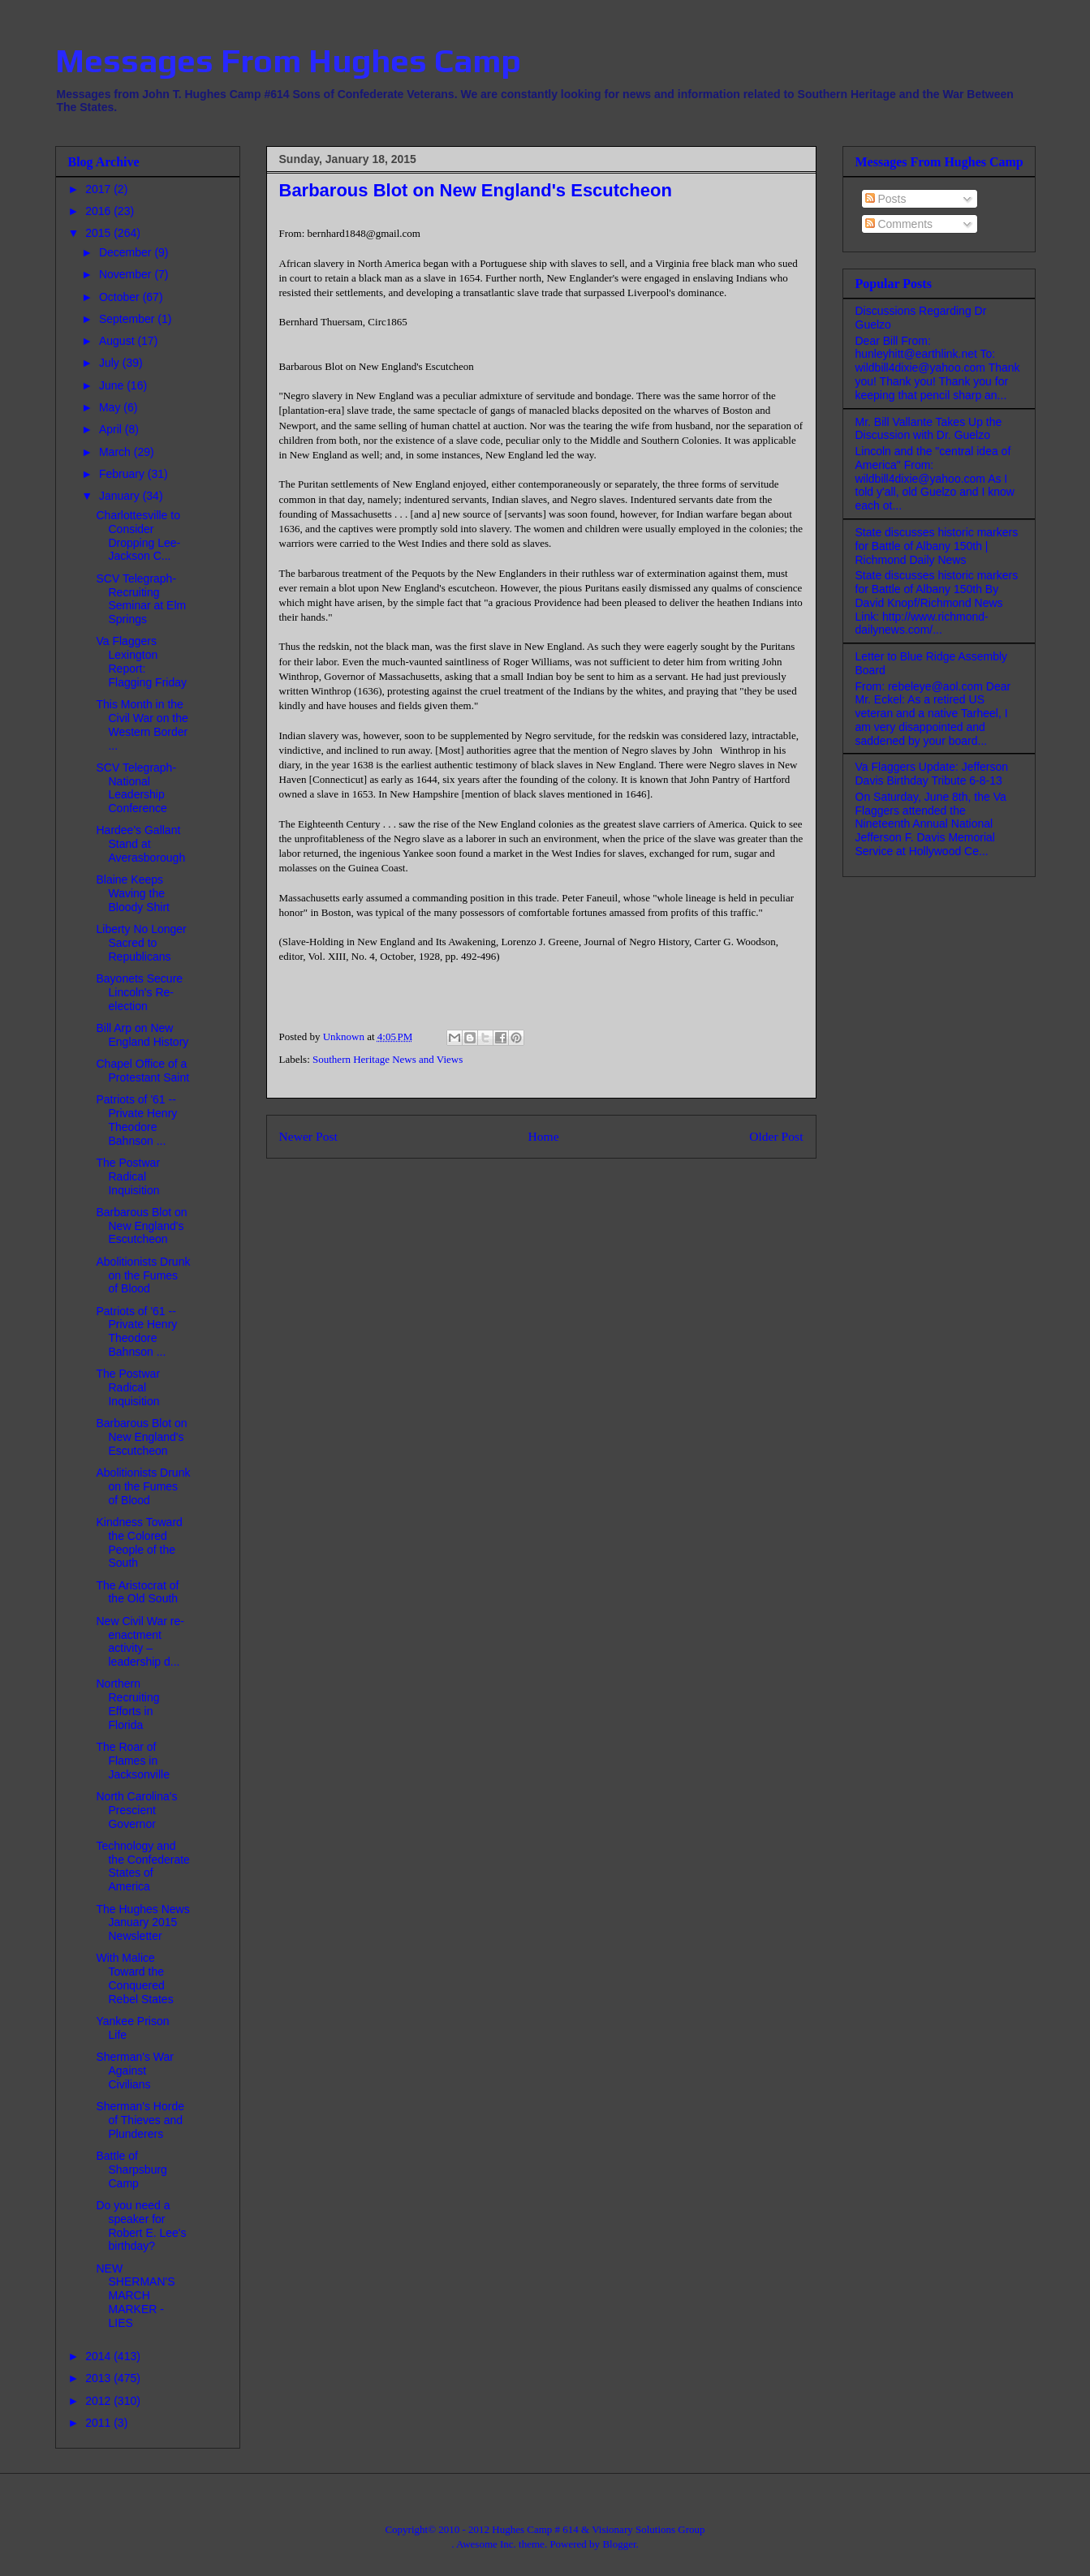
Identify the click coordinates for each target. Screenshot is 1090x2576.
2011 (99, 2422)
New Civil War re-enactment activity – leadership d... (139, 1641)
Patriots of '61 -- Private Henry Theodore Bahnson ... (136, 1119)
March (116, 451)
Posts (886, 198)
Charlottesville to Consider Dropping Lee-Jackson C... (138, 535)
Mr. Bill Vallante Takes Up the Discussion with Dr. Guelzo (928, 428)
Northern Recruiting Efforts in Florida (127, 1704)
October (121, 296)
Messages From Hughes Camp (288, 61)
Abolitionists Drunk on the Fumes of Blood (143, 1275)
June (113, 385)
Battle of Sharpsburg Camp (131, 2169)
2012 (99, 2400)
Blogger (618, 2544)
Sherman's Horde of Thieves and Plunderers (140, 2120)
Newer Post (308, 1136)
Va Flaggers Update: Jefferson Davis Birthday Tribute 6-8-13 (932, 773)
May (111, 407)
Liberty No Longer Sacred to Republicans (141, 942)
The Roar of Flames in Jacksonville (132, 1760)
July (111, 362)
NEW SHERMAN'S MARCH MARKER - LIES (135, 2295)
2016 (99, 210)
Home (543, 1136)
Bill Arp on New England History (142, 1034)
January (121, 495)
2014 (99, 2356)
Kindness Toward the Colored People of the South (139, 1542)
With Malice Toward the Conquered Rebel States (134, 1978)
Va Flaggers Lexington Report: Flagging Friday (141, 661)
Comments (899, 223)
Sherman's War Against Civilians (135, 2070)
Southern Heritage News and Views (387, 1059)
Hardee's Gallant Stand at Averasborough (140, 844)
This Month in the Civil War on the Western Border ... (141, 724)
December (126, 252)
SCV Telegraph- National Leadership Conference (136, 788)
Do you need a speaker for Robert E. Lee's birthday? (141, 2225)
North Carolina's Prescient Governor (136, 1810)
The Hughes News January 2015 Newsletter (142, 1923)
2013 (99, 2378)
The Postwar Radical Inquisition (128, 1176)
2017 (99, 189)
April (112, 429)
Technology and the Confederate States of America (142, 1866)
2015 (99, 232)
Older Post (776, 1136)
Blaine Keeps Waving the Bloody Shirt (132, 893)
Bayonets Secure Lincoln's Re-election (139, 992)
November (126, 274)
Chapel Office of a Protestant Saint (142, 1070)
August (118, 340)
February (123, 473)
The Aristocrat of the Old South (137, 1592)
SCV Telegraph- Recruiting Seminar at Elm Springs (141, 599)
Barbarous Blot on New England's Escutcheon (141, 1226)
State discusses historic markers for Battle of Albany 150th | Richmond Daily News (937, 546)
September (128, 318)
